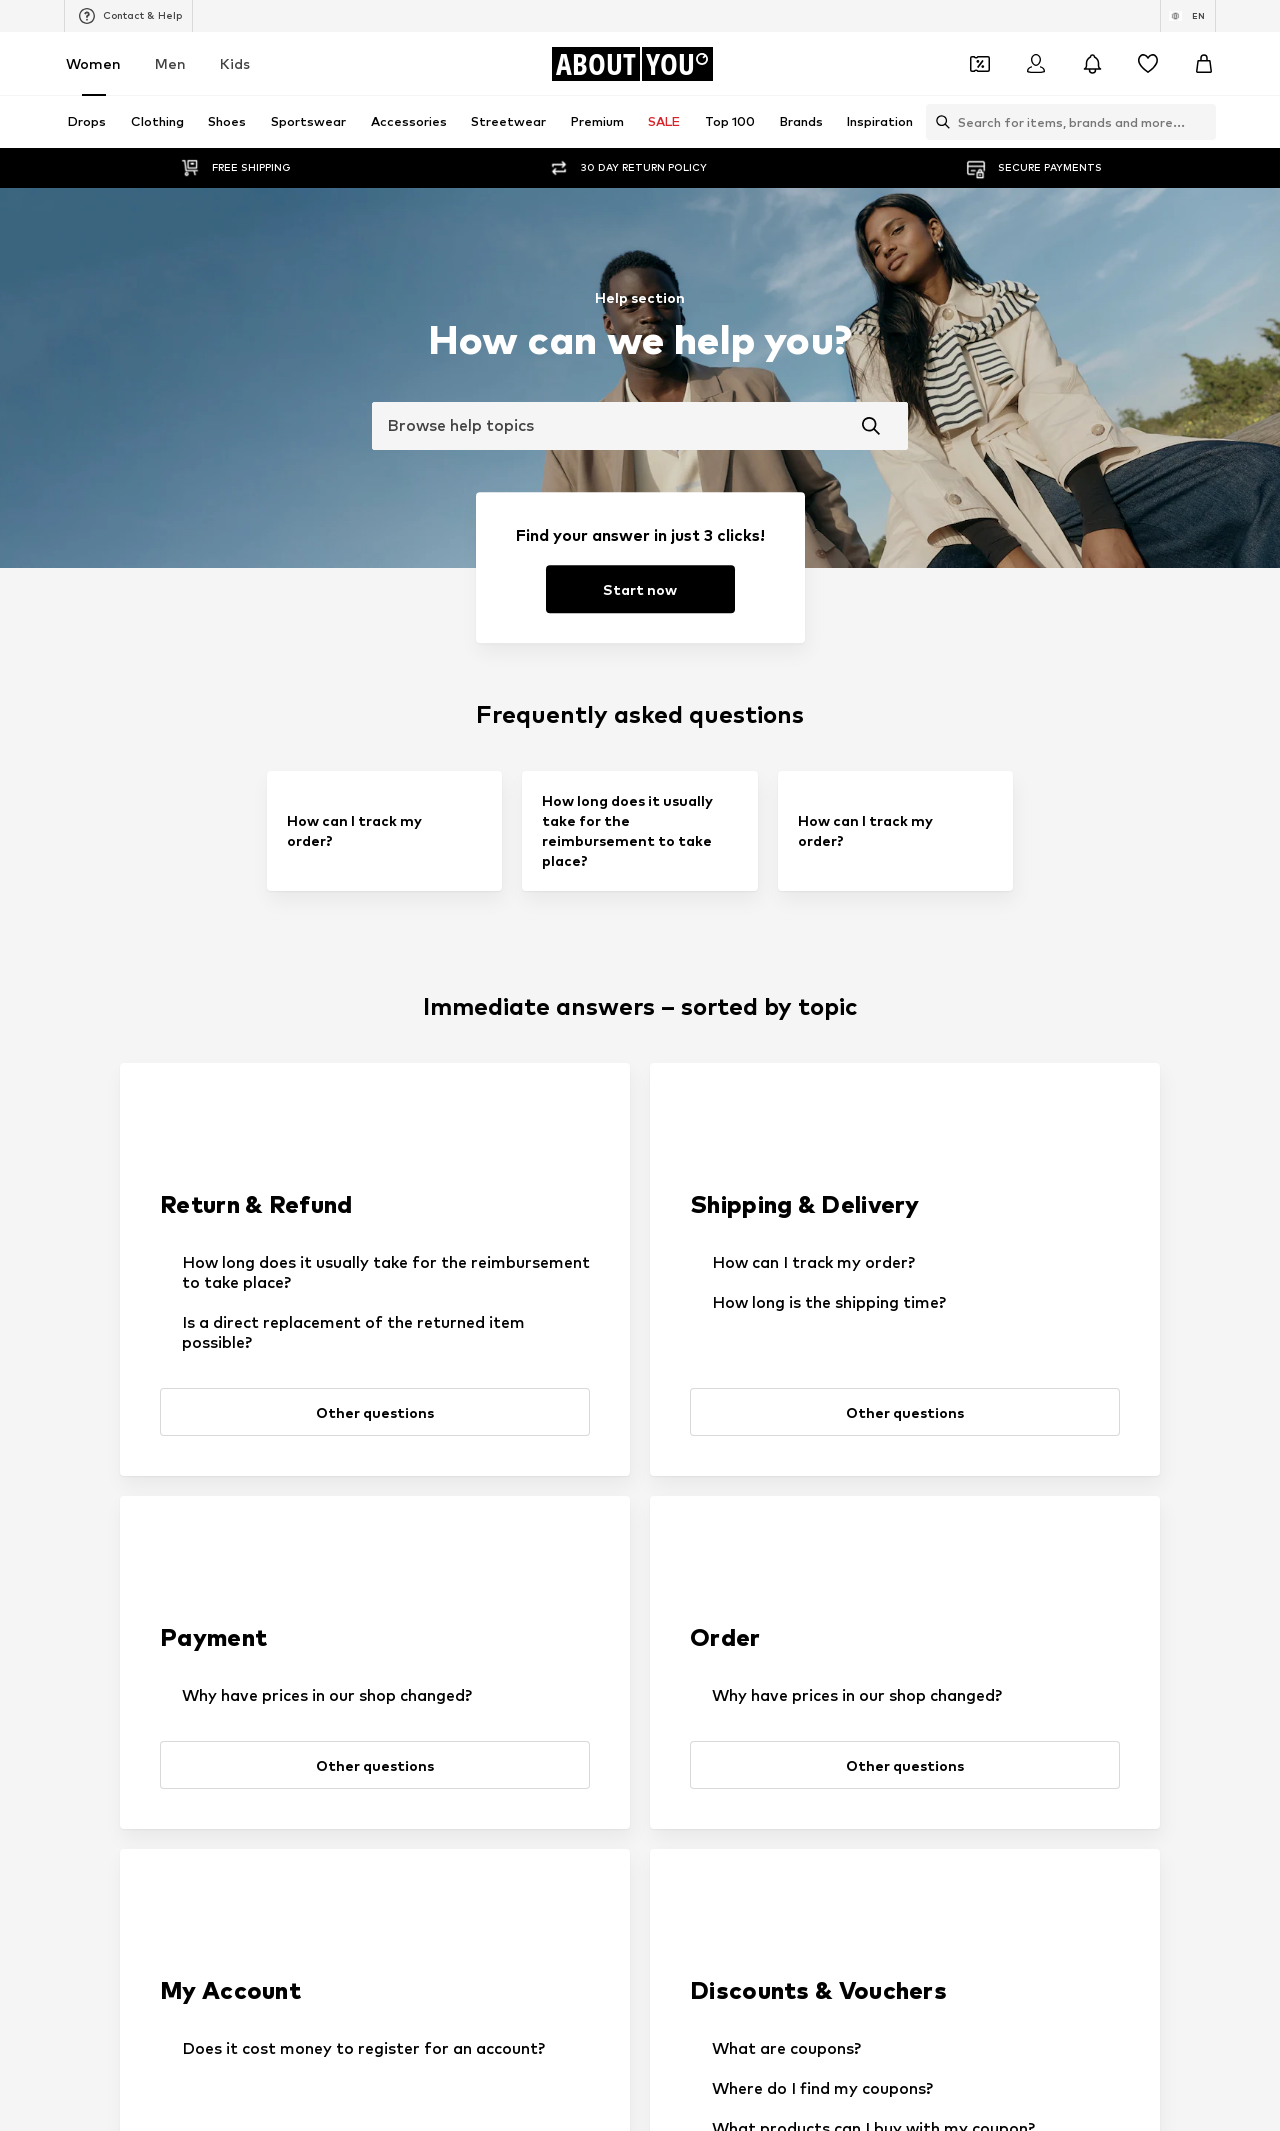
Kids (235, 63)
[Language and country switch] (1188, 16)
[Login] (1036, 64)
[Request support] (645, 1406)
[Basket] (1204, 64)
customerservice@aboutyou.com (447, 2035)
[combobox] (640, 426)
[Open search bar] (938, 122)
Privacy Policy (345, 2017)
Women (93, 63)
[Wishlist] (1148, 64)
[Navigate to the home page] (632, 64)
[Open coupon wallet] (980, 64)
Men (170, 63)
